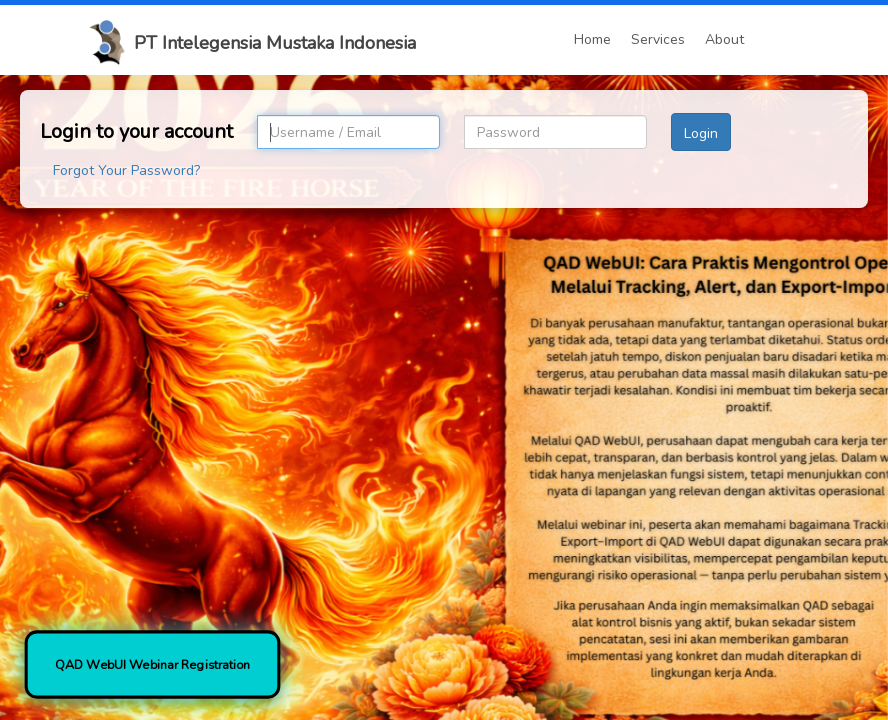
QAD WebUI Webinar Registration (152, 664)
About (724, 39)
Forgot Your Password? (126, 170)
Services (658, 39)
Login (701, 133)
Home (592, 39)
